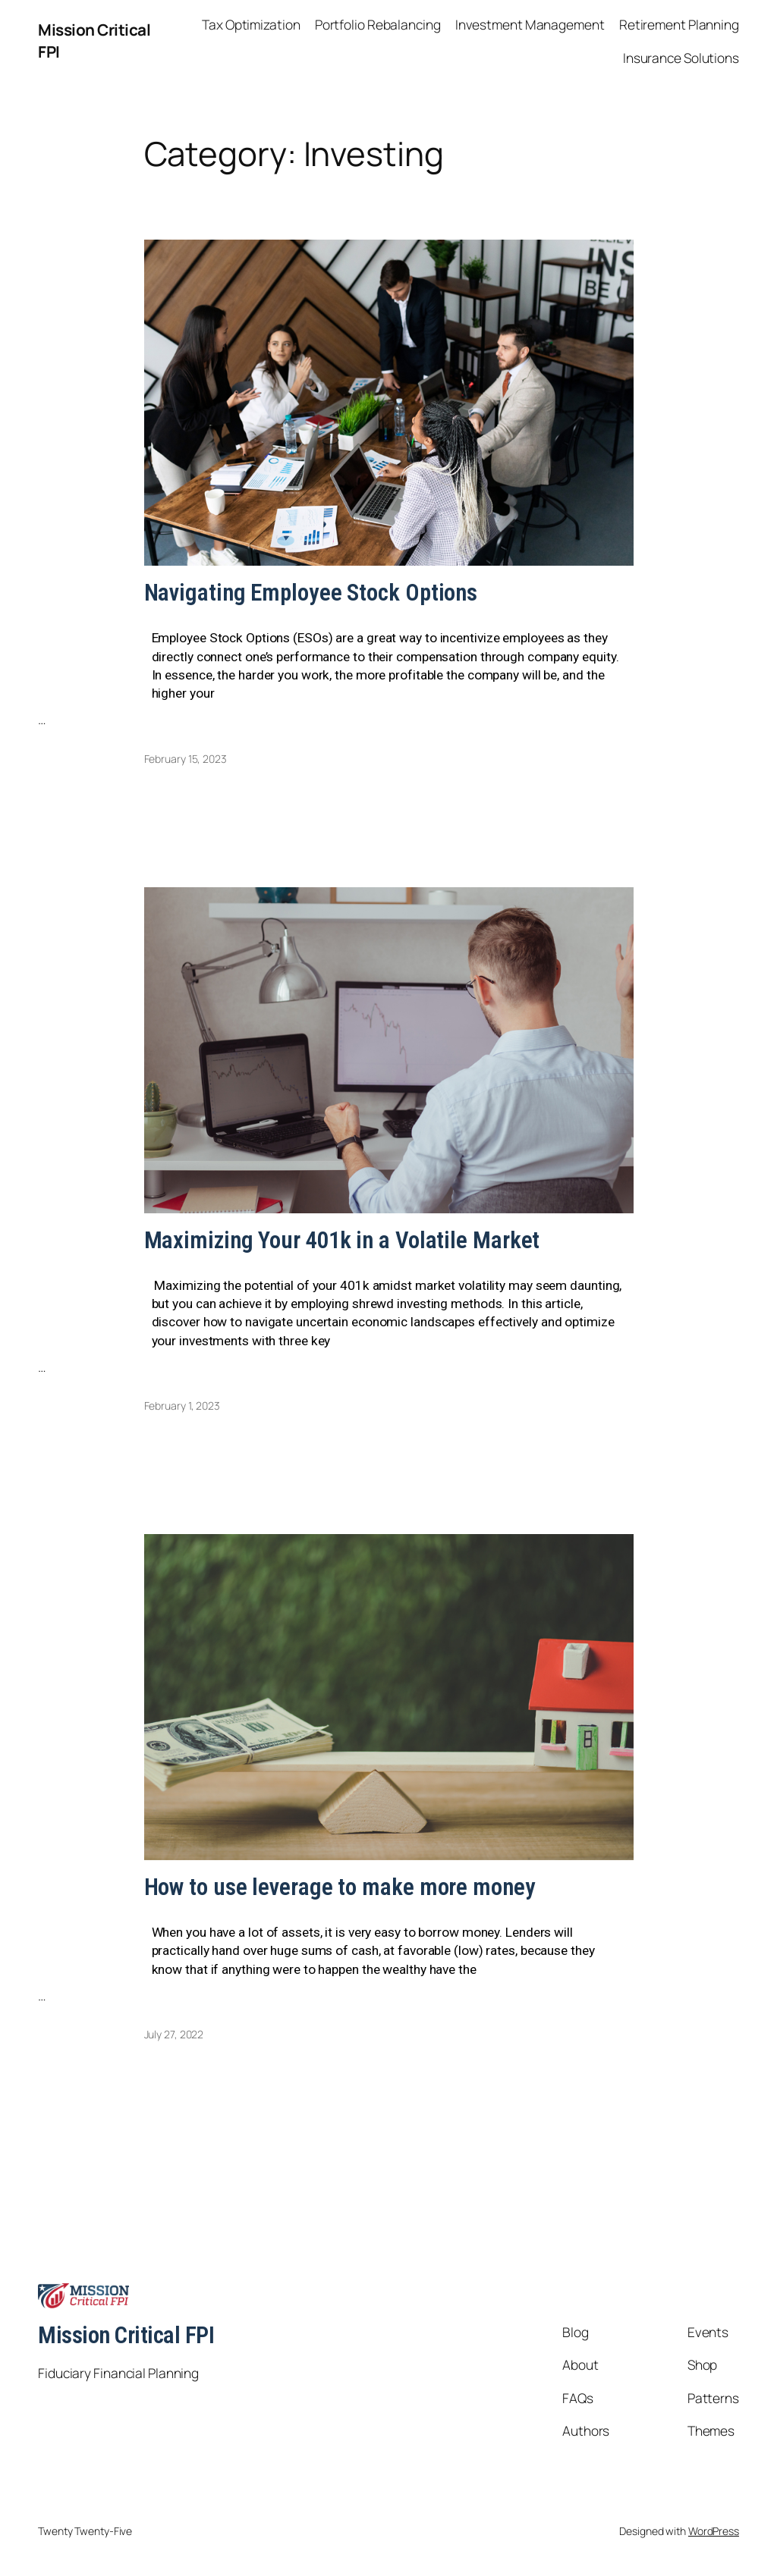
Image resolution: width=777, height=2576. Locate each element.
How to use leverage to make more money (340, 1888)
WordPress (713, 2531)
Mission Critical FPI (126, 2335)
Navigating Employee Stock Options (311, 593)
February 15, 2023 (185, 758)
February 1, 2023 (182, 1405)
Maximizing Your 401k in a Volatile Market (342, 1241)
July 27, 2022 (174, 2034)
